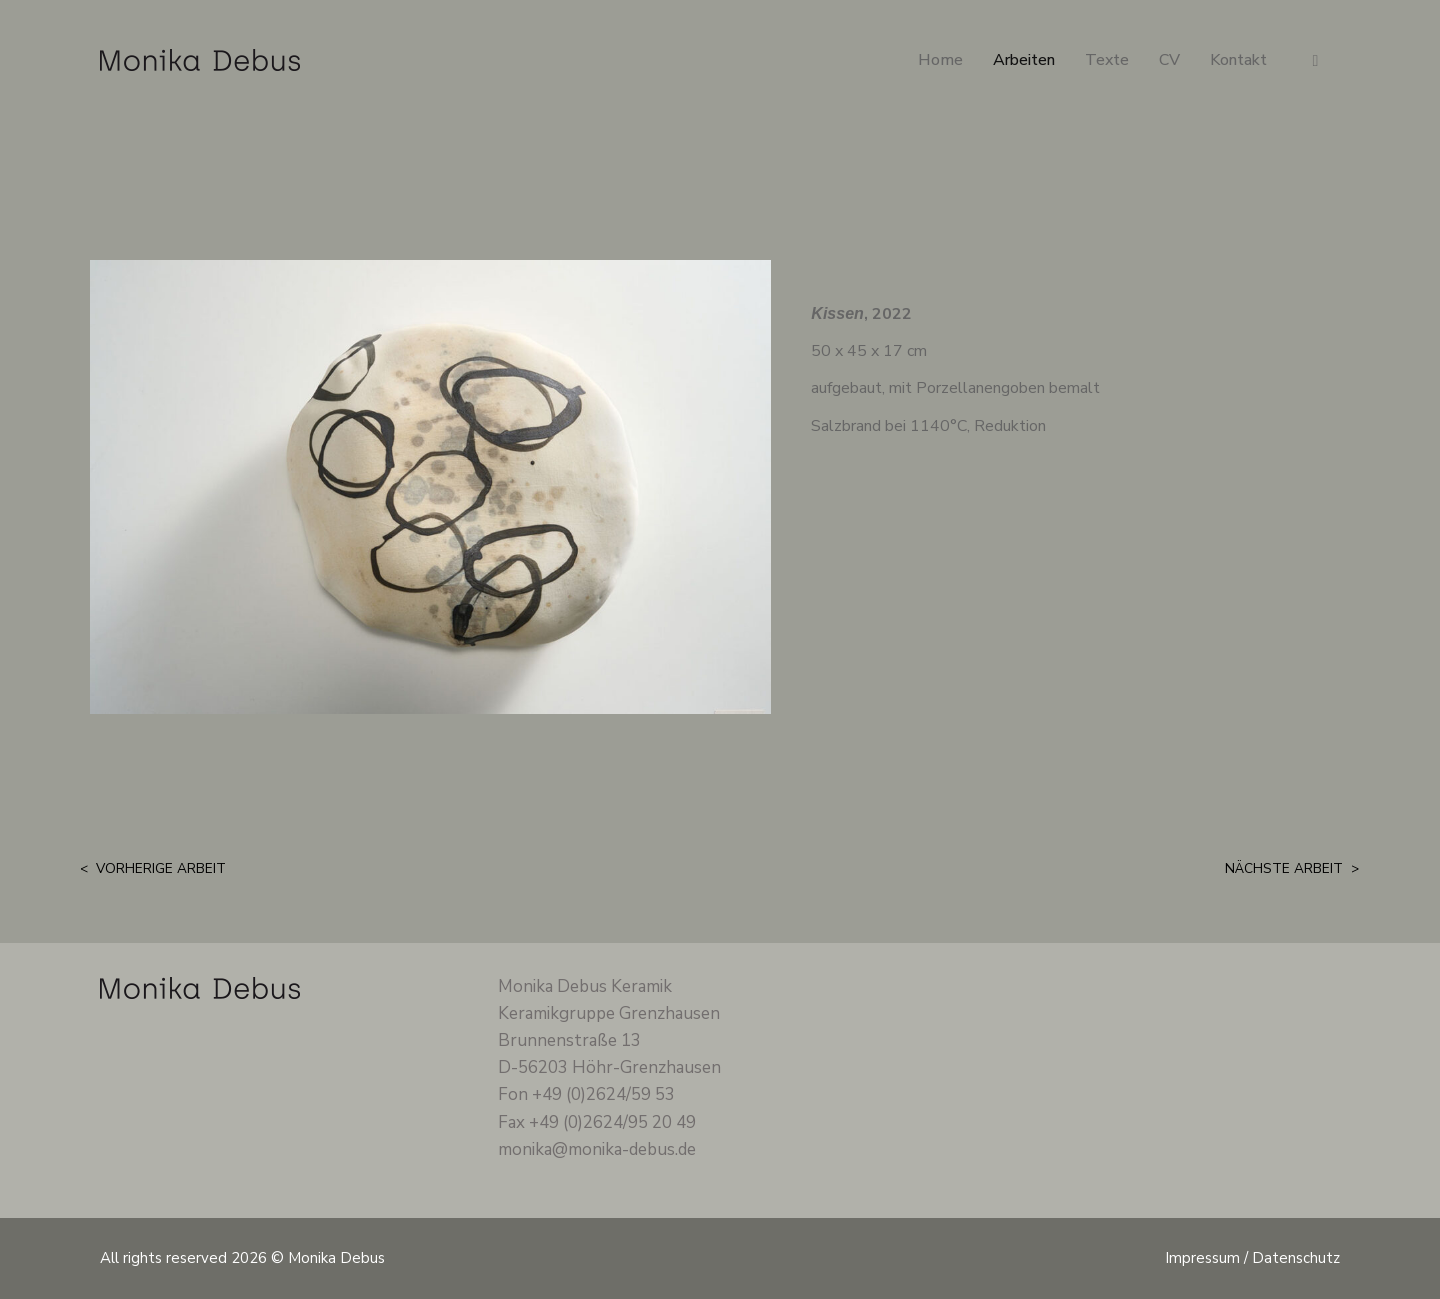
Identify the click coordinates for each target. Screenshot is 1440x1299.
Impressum (1202, 1258)
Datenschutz (1296, 1258)
